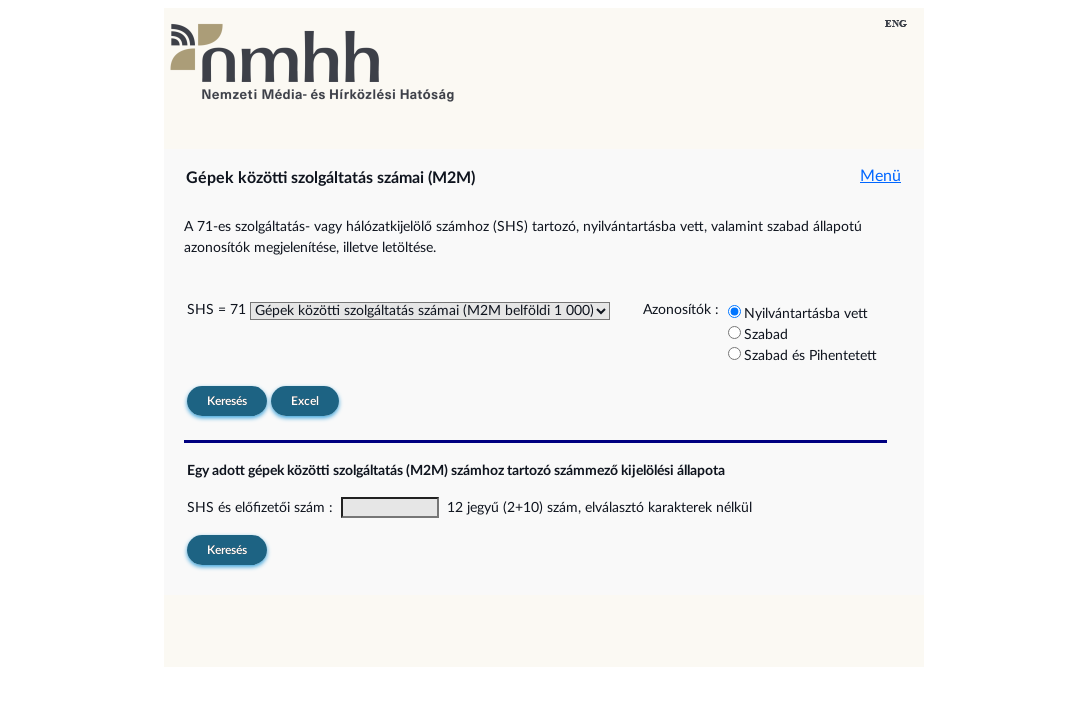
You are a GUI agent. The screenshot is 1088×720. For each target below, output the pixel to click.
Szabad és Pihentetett (810, 356)
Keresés (227, 401)
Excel (305, 401)
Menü (880, 176)
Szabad (766, 335)
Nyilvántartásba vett (806, 314)
